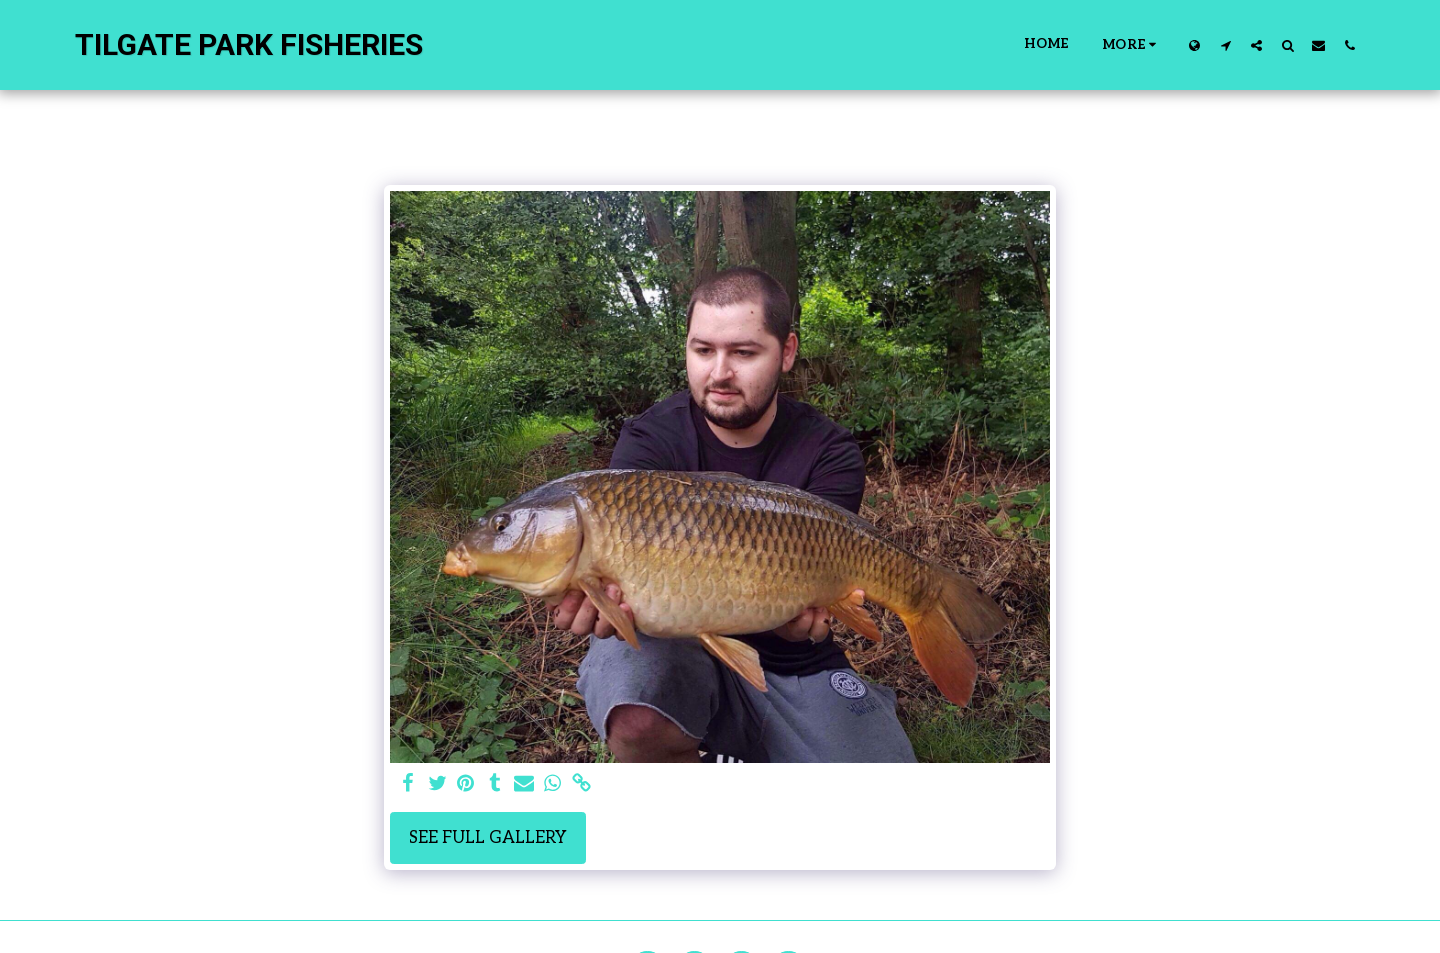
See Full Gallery (488, 838)
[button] (1225, 45)
